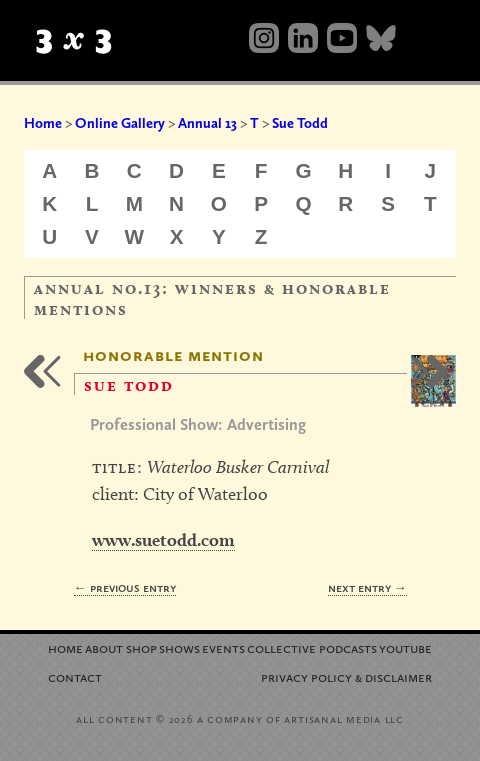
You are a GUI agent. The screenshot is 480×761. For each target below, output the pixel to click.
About (104, 647)
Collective (281, 647)
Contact (75, 676)
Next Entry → (367, 587)
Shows (179, 647)
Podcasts (348, 647)
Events (223, 647)
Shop (141, 647)
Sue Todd (300, 123)
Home (43, 123)
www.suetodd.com (163, 539)
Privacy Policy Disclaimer (346, 676)
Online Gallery (120, 123)
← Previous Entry (125, 587)
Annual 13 (207, 123)
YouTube (405, 647)
